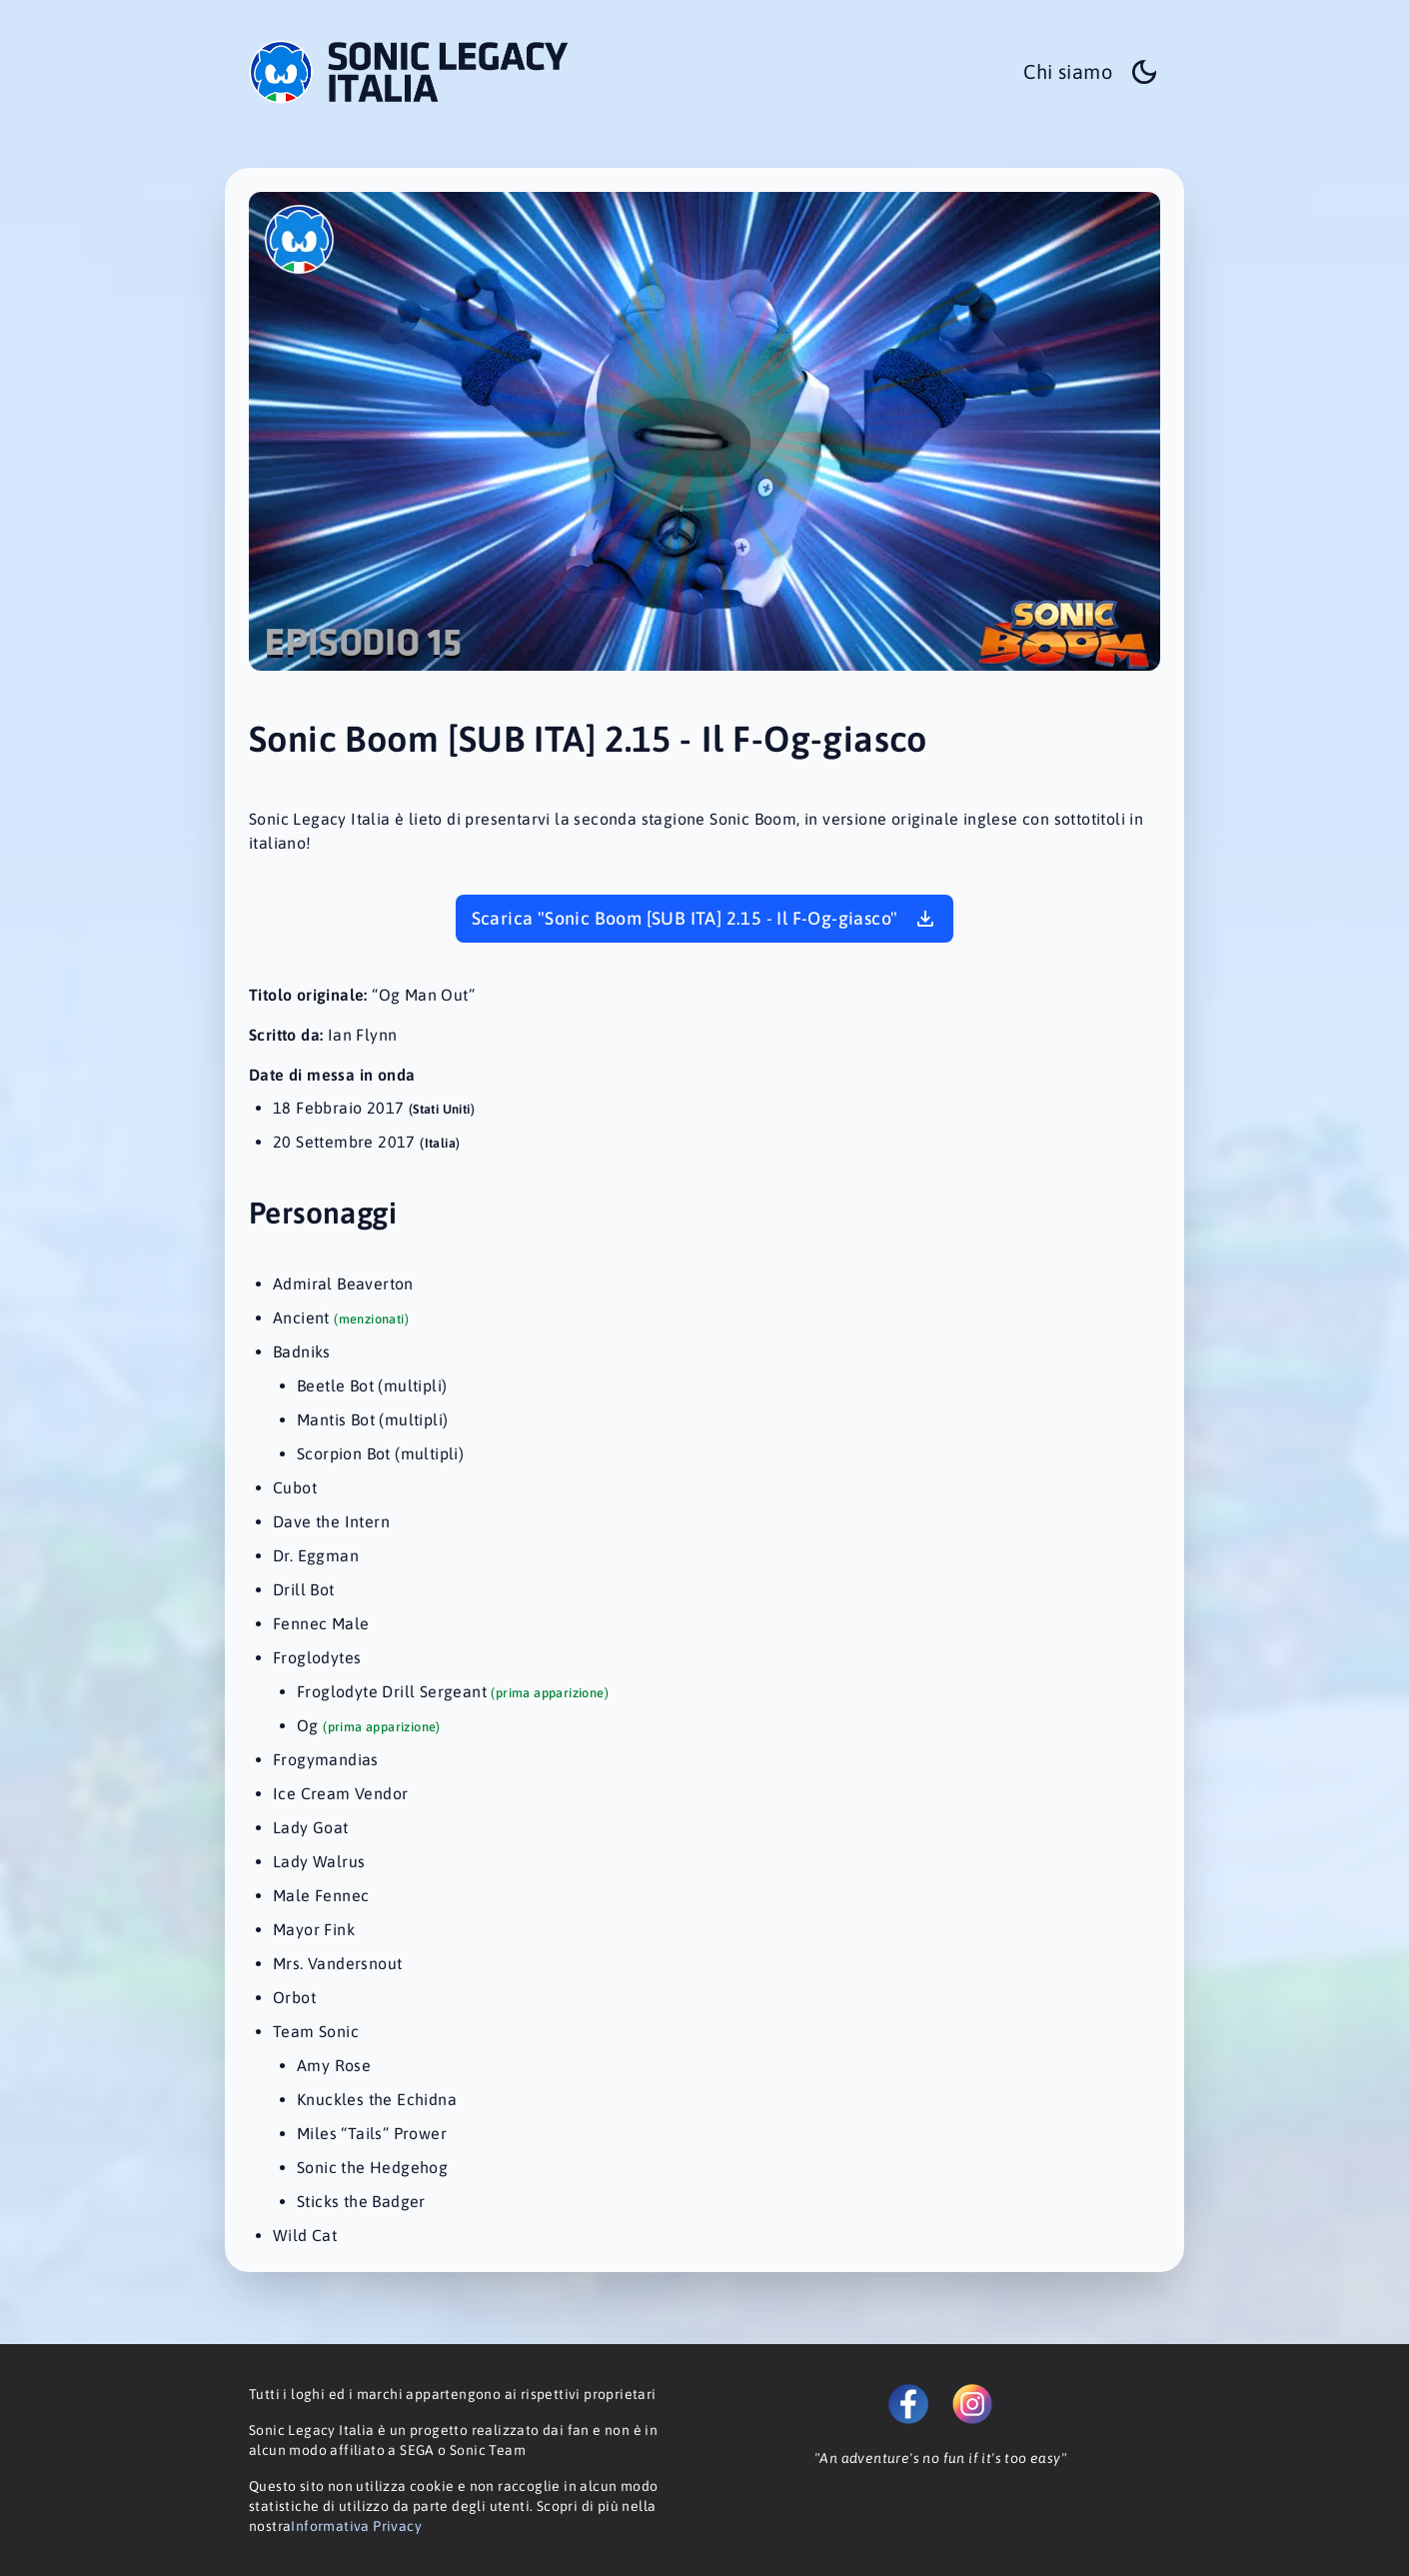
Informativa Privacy (356, 2526)
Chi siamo (1067, 71)
